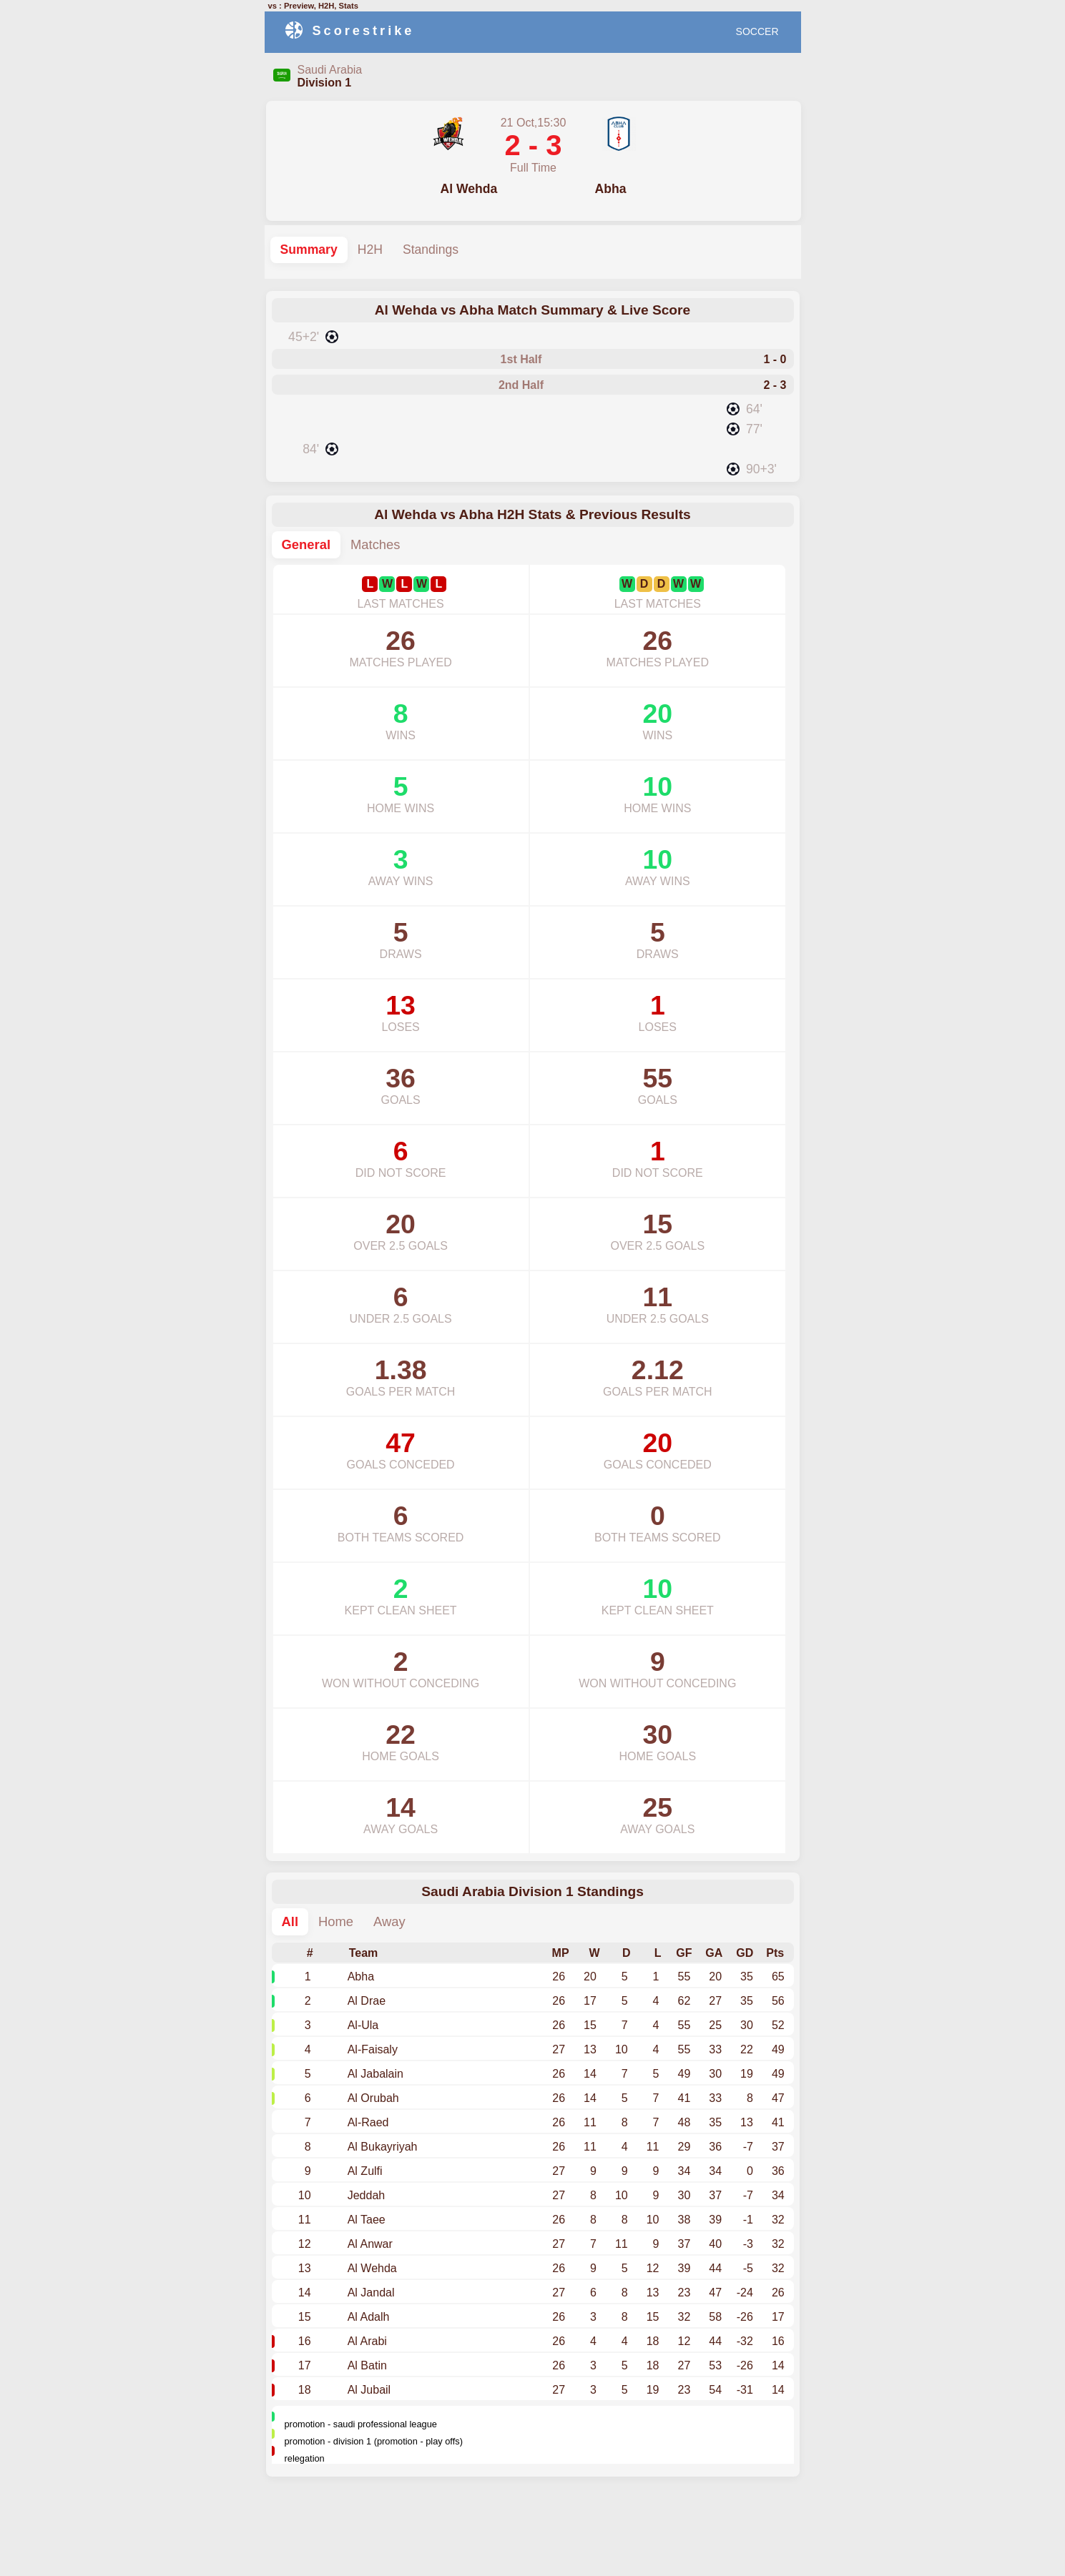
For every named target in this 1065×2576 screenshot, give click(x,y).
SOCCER (757, 31)
